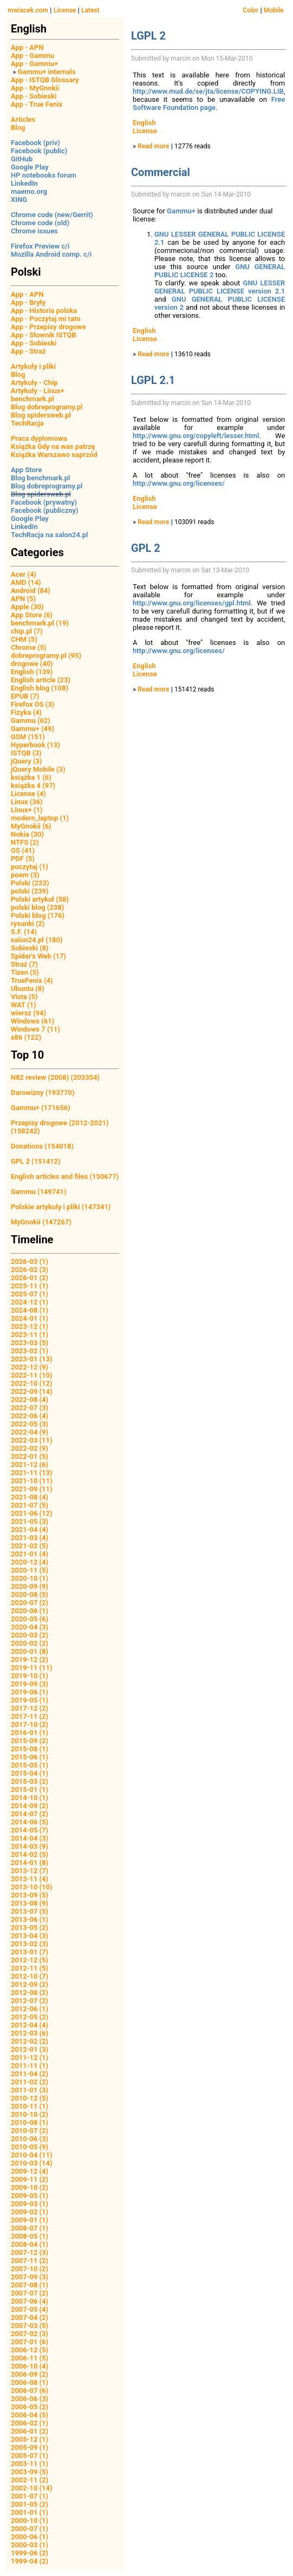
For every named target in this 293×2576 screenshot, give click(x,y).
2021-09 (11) (32, 1489)
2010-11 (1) (29, 2106)
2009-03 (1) (29, 2204)
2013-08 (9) (29, 1903)
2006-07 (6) (29, 2390)
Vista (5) (24, 997)
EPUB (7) (25, 696)
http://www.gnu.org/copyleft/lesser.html (196, 436)
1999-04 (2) (29, 2561)
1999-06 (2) (29, 2553)
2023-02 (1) (29, 1351)
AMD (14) (26, 582)
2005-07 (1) (29, 2455)
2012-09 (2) (29, 1984)
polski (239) (30, 891)
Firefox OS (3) (32, 704)
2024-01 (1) (29, 1318)
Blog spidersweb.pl (41, 415)
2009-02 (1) (29, 2212)
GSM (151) (28, 737)
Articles (23, 119)
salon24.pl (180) (37, 940)
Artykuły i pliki (33, 366)
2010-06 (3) (29, 2139)
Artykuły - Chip (34, 383)
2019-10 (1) (29, 1676)
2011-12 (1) (29, 2057)
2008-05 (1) (29, 2236)
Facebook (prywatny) (44, 502)
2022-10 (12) (32, 1383)
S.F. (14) (24, 932)
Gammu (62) (30, 720)
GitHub (21, 159)
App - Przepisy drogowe (48, 327)
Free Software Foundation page (209, 103)
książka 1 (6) (31, 777)
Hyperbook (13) (35, 745)
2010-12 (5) (29, 2098)
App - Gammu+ (34, 64)
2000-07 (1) (29, 2529)
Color (250, 10)
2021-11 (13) (32, 1473)
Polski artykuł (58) (40, 899)
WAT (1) (23, 1005)
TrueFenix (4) (32, 980)
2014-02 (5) (29, 1854)
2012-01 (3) (29, 2049)
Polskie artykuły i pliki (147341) (60, 1207)
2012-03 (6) (29, 2033)
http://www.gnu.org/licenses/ (179, 483)
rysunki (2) (27, 923)
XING (19, 199)
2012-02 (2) (29, 2041)
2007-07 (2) (29, 2293)
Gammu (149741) (39, 1192)
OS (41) (23, 850)
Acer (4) (23, 574)
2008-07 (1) (29, 2228)
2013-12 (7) (29, 1871)
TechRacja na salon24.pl (49, 535)
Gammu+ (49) (32, 729)
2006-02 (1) (29, 2423)
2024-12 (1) (29, 1302)
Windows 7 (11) (35, 1029)
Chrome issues (34, 231)
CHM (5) (24, 639)
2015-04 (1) (29, 1773)
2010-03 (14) (32, 2163)
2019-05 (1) (29, 1700)
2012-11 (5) (29, 1968)
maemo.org (29, 191)
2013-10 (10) (32, 1887)
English (144, 123)
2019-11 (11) (32, 1668)
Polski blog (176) (37, 915)
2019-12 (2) (29, 1659)
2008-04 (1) (29, 2244)
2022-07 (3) (29, 1408)
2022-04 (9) (29, 1432)
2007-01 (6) (29, 2342)
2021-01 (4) (29, 1554)
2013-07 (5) (29, 1911)
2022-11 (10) (32, 1375)
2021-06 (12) (32, 1513)
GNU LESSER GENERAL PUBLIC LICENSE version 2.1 (219, 287)
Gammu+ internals (47, 72)
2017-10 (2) (29, 1724)
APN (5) (23, 599)
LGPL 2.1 (153, 380)
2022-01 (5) (29, 1456)
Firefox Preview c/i (40, 246)
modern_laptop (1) (40, 818)
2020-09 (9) (29, 1586)
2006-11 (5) (29, 2358)
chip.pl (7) (27, 631)
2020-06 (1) (29, 1611)
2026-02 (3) (29, 1270)
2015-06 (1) (29, 1757)
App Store (26, 470)
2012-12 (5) (29, 1960)
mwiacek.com (28, 10)
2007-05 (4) (29, 2309)
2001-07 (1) (29, 2496)
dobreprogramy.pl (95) (46, 655)
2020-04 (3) (29, 1627)
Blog (18, 127)
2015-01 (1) (29, 1789)
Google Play (30, 167)
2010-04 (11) (32, 2155)
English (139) (32, 672)
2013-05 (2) (29, 1927)
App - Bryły (28, 302)
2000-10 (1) (29, 2520)
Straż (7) (24, 964)
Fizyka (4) (26, 712)
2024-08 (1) (29, 1310)
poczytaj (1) (29, 867)
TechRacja (27, 423)
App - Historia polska (44, 310)
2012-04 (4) (29, 2025)
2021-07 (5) (29, 1505)
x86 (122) (26, 1037)
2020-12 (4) (29, 1562)
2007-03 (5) (29, 2325)
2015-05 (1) (29, 1765)
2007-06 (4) (29, 2301)
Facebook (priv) (35, 143)
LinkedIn (24, 183)
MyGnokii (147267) (41, 1222)
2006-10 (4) (29, 2366)
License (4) (28, 794)
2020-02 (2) (29, 1643)
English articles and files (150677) (65, 1176)
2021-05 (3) (29, 1521)
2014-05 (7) (29, 1830)
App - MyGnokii (35, 88)
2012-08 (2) (29, 1992)
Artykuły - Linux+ (37, 391)
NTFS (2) (25, 842)
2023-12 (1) (29, 1326)
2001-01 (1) (29, 2512)
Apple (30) (27, 607)
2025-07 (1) (29, 1294)
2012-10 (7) (29, 1976)
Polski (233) (30, 883)
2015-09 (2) (29, 1741)
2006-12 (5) (29, 2350)
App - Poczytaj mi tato (46, 319)
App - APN (27, 47)
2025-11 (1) (29, 1286)
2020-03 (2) (29, 1635)
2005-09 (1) (29, 2447)
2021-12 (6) (29, 1464)
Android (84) (30, 590)
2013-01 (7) (29, 1952)
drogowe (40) (32, 664)
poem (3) (25, 875)
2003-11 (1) (29, 2464)
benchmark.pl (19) (40, 623)
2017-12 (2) (29, 1708)
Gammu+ (181, 211)
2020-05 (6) (29, 1619)
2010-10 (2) (29, 2114)
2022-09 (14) (32, 1391)
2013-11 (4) (29, 1879)
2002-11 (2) (29, 2480)
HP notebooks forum (43, 175)
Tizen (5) (25, 972)
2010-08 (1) (29, 2122)
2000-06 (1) (29, 2537)
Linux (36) (27, 802)
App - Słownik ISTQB (43, 335)
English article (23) (40, 680)
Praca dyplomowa (39, 438)
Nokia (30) (27, 834)
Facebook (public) (39, 151)
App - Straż (28, 351)
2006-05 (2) (29, 2407)
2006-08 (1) (29, 2382)
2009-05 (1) (29, 2196)
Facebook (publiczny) (45, 510)
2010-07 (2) (29, 2131)
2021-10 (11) (32, 1481)
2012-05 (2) (29, 2017)
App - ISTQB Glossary (45, 80)
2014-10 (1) (29, 1798)
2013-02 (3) (29, 1944)
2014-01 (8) (29, 1862)
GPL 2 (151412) (36, 1161)
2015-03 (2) (29, 1781)
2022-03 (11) (32, 1440)
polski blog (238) (37, 907)
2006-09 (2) (29, 2374)
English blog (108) (39, 688)
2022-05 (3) (29, 1424)
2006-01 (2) (29, 2431)
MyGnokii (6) (31, 826)
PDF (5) (23, 859)
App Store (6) (32, 615)
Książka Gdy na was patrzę (53, 446)
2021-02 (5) (29, 1546)
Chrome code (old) (40, 223)
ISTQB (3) (26, 753)
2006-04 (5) (29, 2415)
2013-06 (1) (29, 1919)
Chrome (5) (29, 647)
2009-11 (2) (29, 2179)
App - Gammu (32, 55)
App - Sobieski (33, 96)
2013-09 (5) (29, 1895)
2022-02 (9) (29, 1448)
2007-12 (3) (29, 2252)
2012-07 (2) (29, 2001)
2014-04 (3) (29, 1838)
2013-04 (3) (29, 1936)
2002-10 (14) (32, 2488)
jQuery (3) (26, 761)
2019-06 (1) (29, 1692)
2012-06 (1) (29, 2009)
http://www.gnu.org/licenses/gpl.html (192, 603)
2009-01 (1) (29, 2220)
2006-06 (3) (29, 2399)
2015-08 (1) (29, 1749)
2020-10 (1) (29, 1578)
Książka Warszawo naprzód (54, 455)
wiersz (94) (28, 1013)
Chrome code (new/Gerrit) (52, 215)
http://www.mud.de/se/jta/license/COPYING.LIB (208, 91)
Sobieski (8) (30, 948)
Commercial (160, 172)
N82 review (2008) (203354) (55, 1077)
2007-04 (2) (29, 2317)
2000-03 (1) (29, 2545)
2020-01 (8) (29, 1651)
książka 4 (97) (33, 785)
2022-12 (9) (29, 1367)
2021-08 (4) (29, 1497)
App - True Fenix (36, 104)
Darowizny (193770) (42, 1092)
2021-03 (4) (29, 1538)
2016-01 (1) (29, 1733)
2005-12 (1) (29, 2439)
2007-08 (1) (29, 2285)
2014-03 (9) (29, 1846)
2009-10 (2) (29, 2187)
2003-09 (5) (29, 2472)
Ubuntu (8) (27, 988)
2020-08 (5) (29, 1594)
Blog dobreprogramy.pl (46, 407)
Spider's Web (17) (38, 956)
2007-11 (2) (29, 2261)
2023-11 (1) (29, 1335)
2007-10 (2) (29, 2269)
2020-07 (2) (29, 1603)
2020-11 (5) (29, 1570)
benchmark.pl (32, 399)
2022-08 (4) (29, 1399)
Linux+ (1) (26, 810)
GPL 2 (145, 548)
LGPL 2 (148, 35)
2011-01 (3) (29, 2090)
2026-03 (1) (29, 1261)
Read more (153, 146)
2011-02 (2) (29, 2082)
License (65, 10)
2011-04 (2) (29, 2074)
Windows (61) (32, 1021)
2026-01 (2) (29, 1278)
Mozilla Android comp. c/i (51, 254)
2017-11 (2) (29, 1716)
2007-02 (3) (29, 2334)
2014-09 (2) (29, 1806)
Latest (90, 10)
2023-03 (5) (29, 1343)
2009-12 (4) (29, 2171)
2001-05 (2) (29, 2504)
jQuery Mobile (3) (38, 769)
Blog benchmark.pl (40, 478)
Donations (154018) (42, 1146)
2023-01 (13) (32, 1359)
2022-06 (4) (29, 1416)
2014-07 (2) (29, 1814)
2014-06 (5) (29, 1822)
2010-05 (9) (29, 2147)
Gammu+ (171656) (40, 1108)
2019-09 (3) (29, 1684)
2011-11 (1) (29, 2066)
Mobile (274, 10)
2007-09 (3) (29, 2277)
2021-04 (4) (29, 1529)
